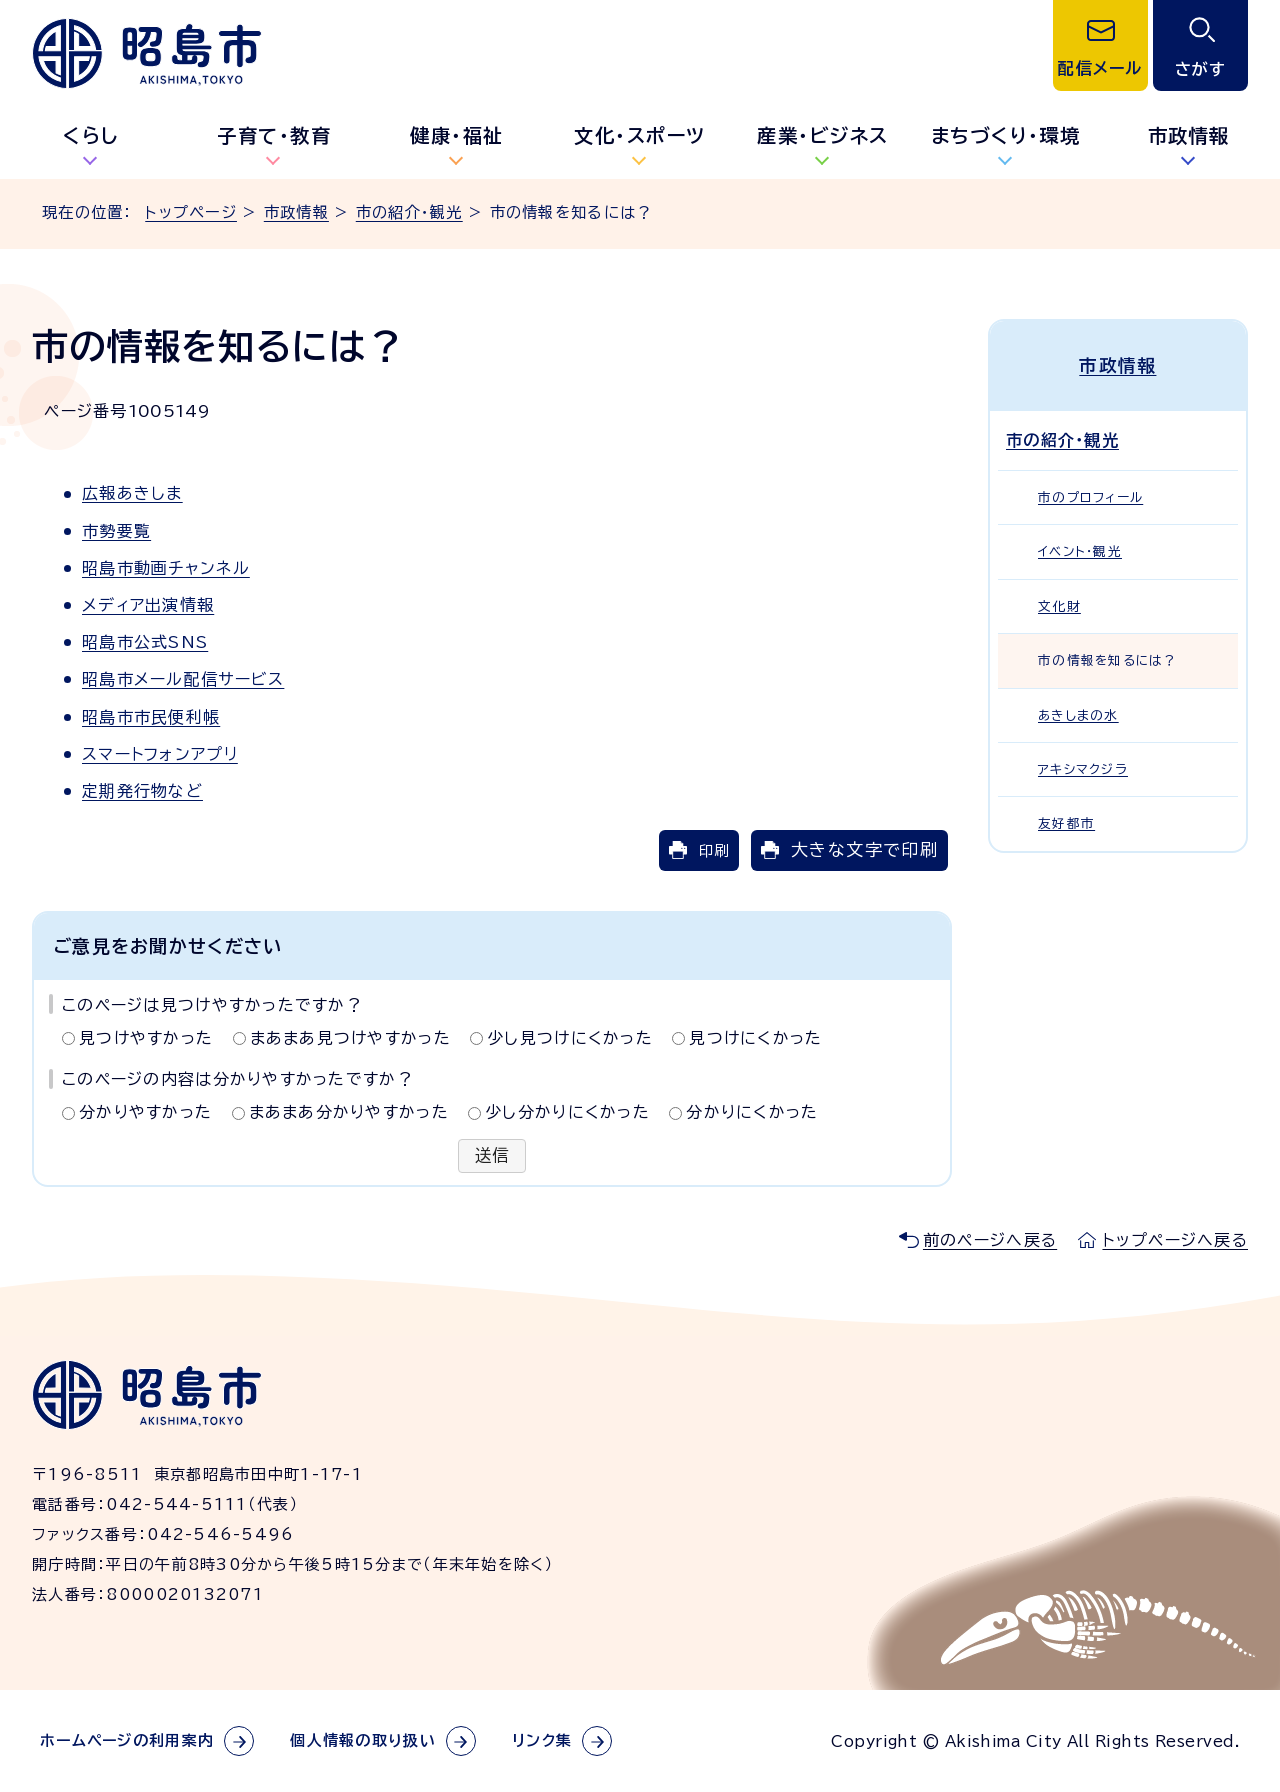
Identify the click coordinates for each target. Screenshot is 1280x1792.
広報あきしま (132, 493)
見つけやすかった (146, 1038)
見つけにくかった (755, 1038)
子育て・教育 (274, 135)
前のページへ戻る (990, 1240)
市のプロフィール (1090, 497)
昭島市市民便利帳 (151, 717)
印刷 (714, 850)
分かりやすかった (145, 1112)
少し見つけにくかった (570, 1038)
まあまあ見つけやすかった (350, 1038)
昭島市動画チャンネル (166, 568)
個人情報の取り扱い (363, 1740)
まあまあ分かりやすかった (349, 1112)
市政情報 (296, 212)
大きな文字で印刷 (864, 849)
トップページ (191, 212)
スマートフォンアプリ (160, 754)
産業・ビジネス (823, 135)
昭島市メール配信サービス (183, 679)
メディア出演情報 (148, 605)
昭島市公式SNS (145, 642)
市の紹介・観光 (409, 212)
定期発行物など (142, 791)
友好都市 (1066, 823)
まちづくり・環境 (1006, 135)
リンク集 (542, 1740)
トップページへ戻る (1175, 1240)
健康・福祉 (457, 135)
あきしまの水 (1078, 714)
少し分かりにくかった (567, 1112)
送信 (492, 1156)
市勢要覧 (116, 531)
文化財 (1059, 606)
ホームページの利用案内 (127, 1740)
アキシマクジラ (1083, 769)
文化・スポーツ (640, 135)
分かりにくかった (752, 1112)
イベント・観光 (1080, 551)
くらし (91, 135)
